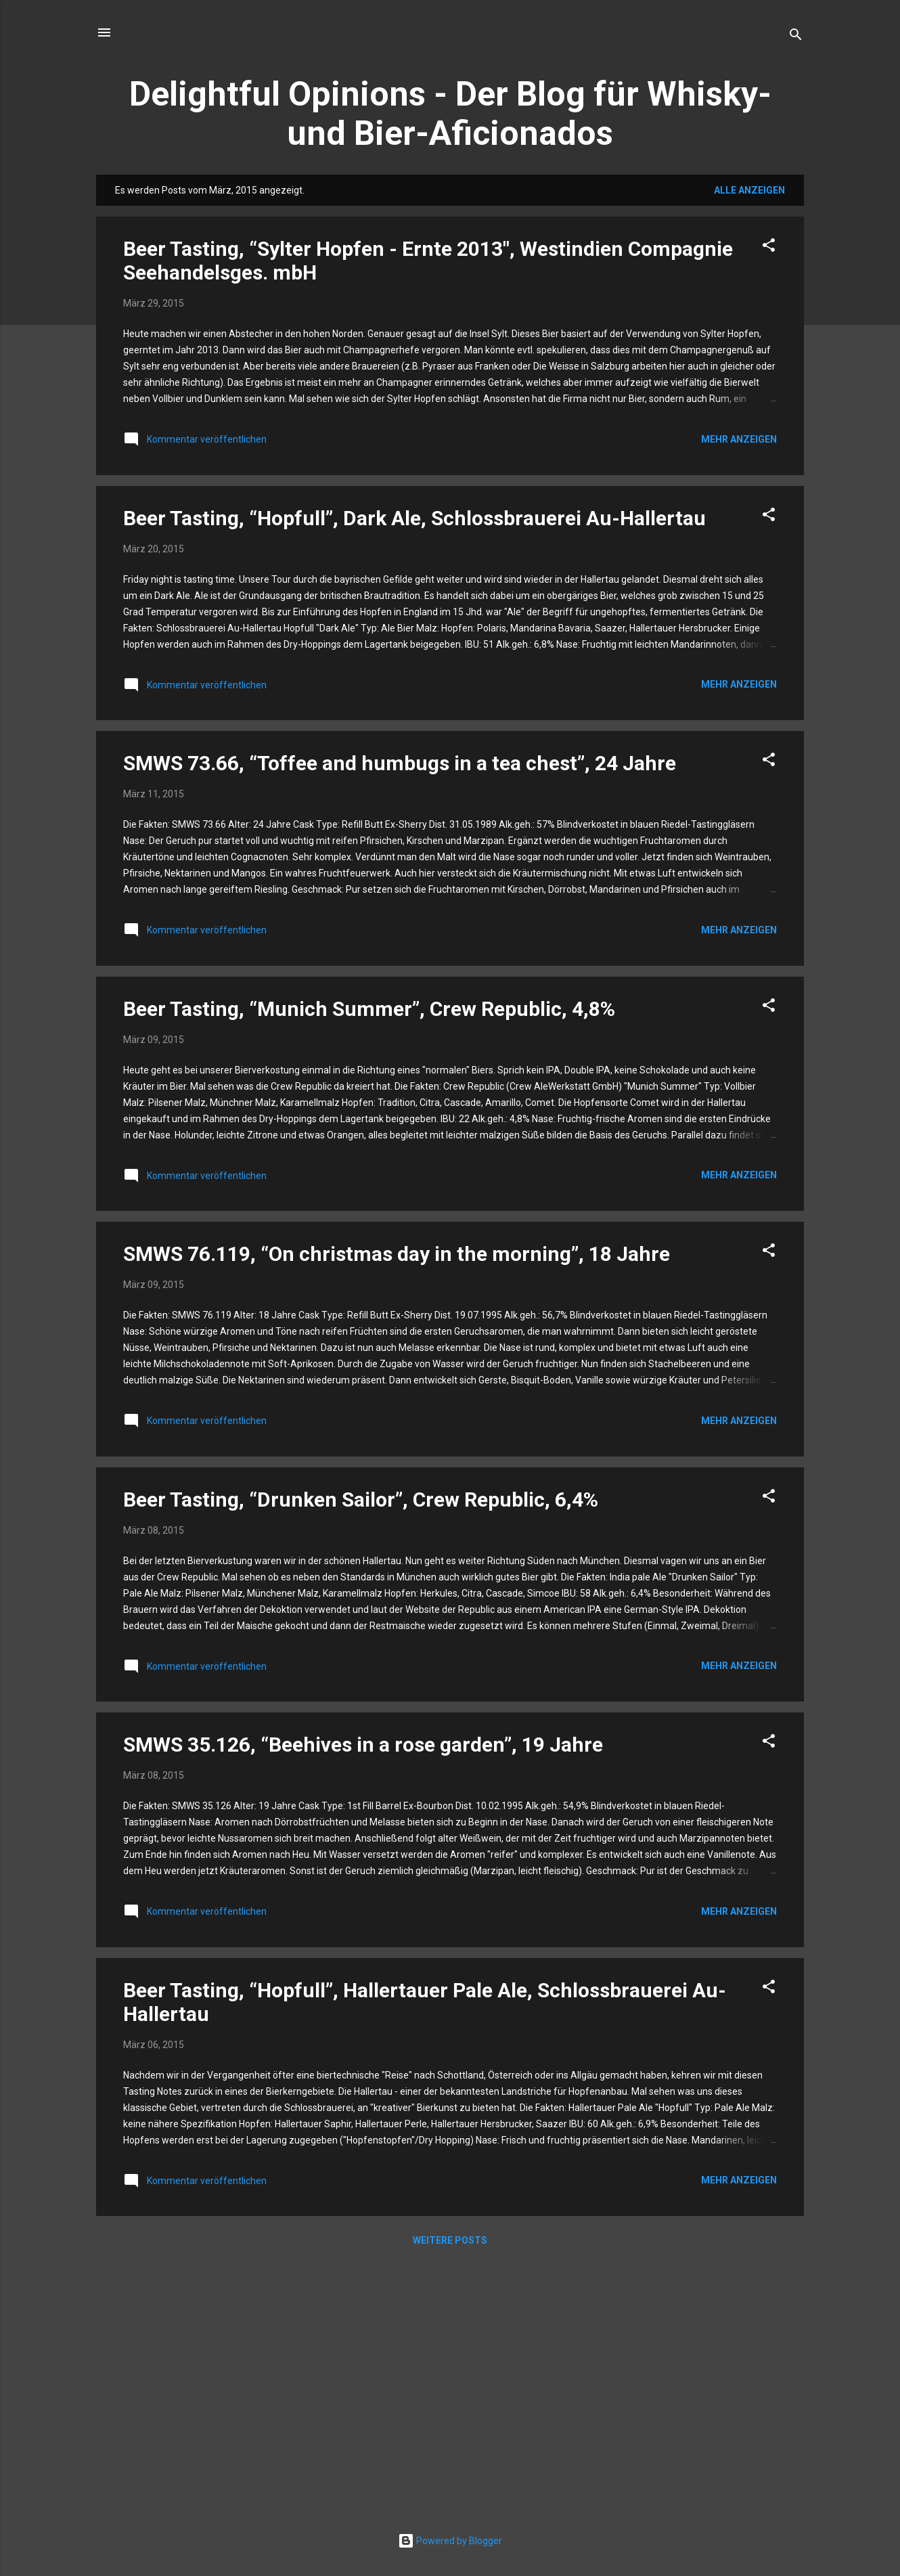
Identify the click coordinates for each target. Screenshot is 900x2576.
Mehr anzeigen (739, 439)
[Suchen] (796, 37)
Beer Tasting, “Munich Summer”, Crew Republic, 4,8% (369, 1009)
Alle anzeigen (749, 190)
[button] (769, 247)
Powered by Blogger (450, 2540)
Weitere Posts (450, 2240)
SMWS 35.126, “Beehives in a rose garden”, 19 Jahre (363, 1744)
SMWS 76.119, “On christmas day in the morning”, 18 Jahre (396, 1254)
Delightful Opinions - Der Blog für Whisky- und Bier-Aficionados (450, 113)
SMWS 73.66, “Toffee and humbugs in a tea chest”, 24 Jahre (399, 763)
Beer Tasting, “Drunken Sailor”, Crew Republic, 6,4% (360, 1499)
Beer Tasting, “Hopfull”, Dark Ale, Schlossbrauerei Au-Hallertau (414, 518)
